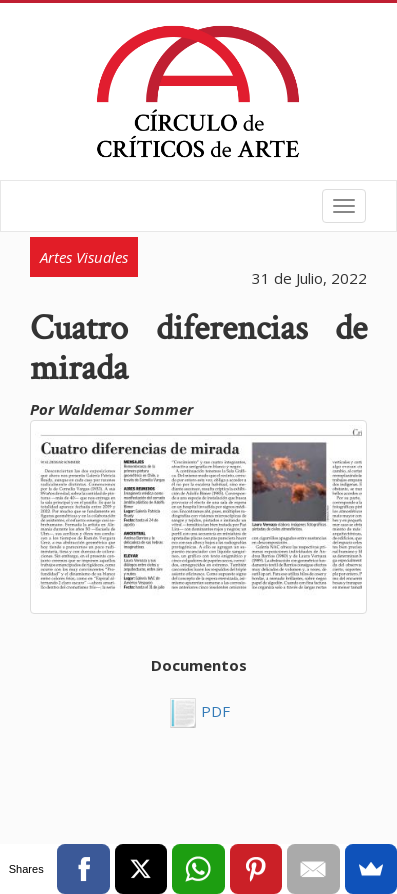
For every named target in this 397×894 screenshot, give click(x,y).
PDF (213, 711)
